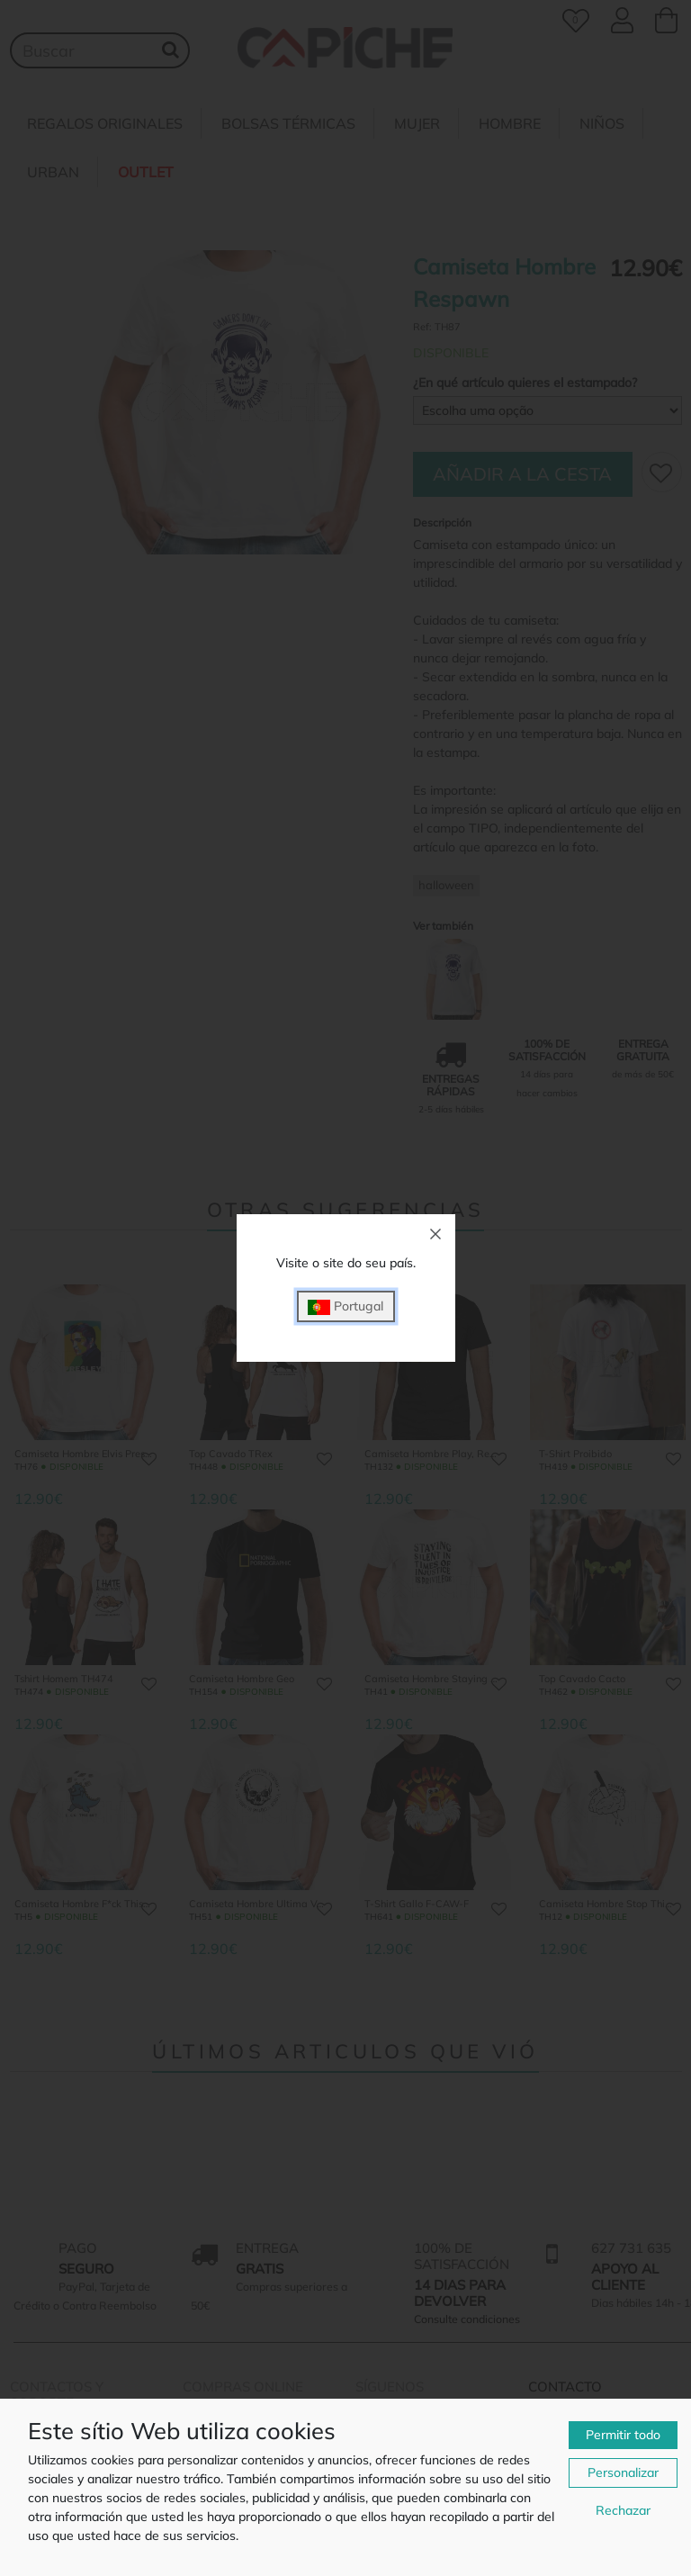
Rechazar (623, 2510)
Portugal (345, 1306)
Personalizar (623, 2472)
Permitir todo (623, 2435)
